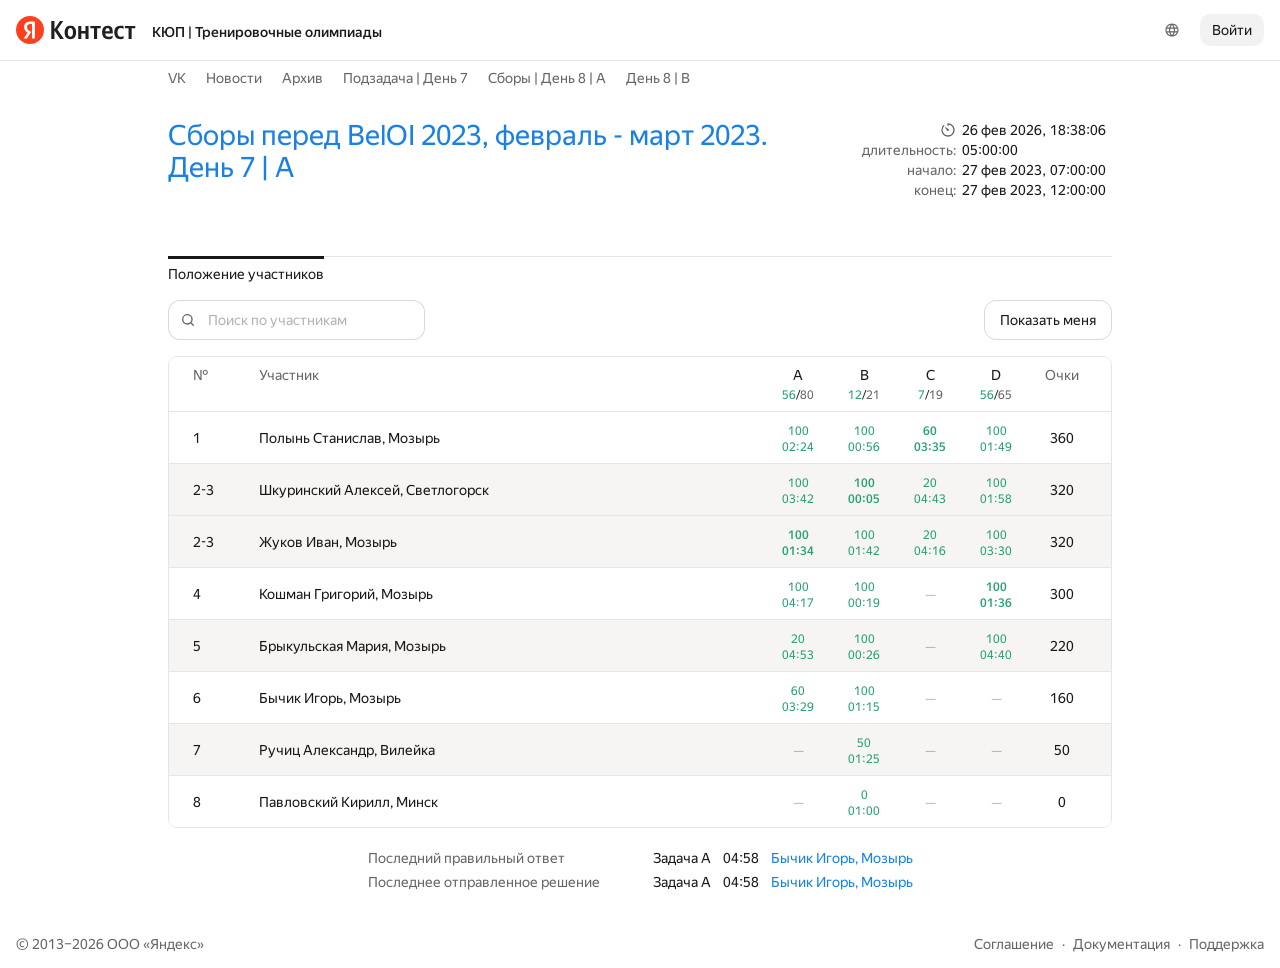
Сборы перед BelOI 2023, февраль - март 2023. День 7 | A (468, 151)
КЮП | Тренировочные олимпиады (267, 32)
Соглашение (1014, 944)
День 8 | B (658, 78)
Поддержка (1226, 944)
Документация (1121, 944)
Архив (302, 78)
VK (177, 78)
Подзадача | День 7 (405, 78)
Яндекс (173, 944)
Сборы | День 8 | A (547, 78)
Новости (234, 78)
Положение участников (246, 274)
